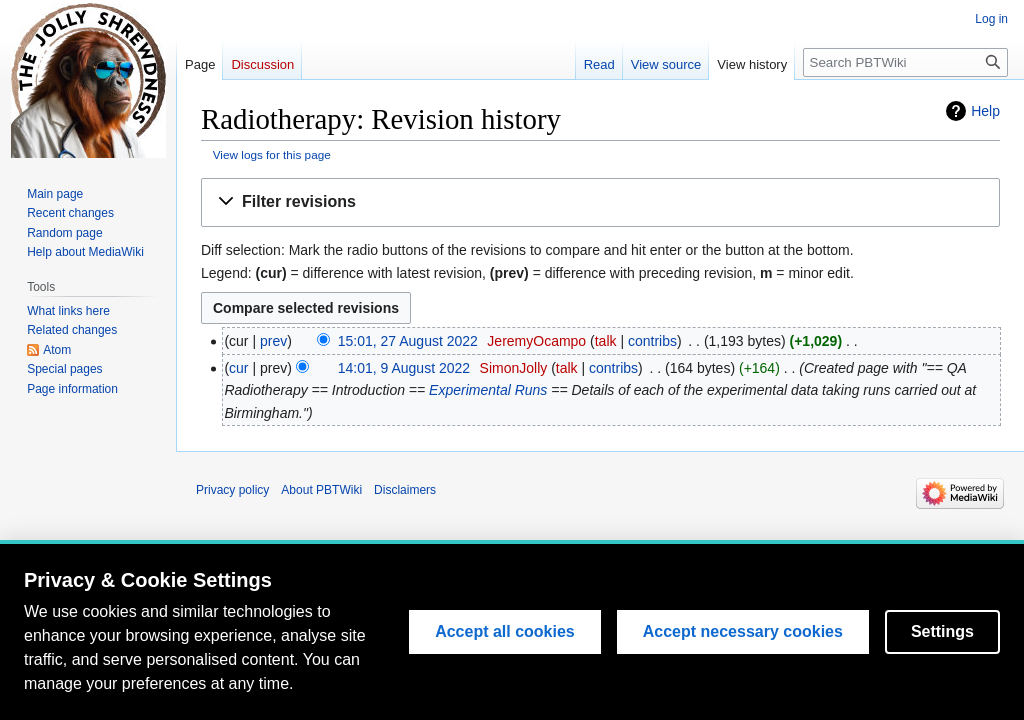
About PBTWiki (321, 490)
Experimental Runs (488, 390)
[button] (600, 202)
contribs (652, 341)
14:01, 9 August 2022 (404, 368)
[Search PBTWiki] (905, 62)
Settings (942, 631)
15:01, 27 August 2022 (408, 341)
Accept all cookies (505, 631)
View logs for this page (272, 154)
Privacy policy (232, 490)
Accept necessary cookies (743, 631)
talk (606, 341)
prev (273, 341)
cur (238, 368)
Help (985, 111)
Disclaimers (405, 490)
